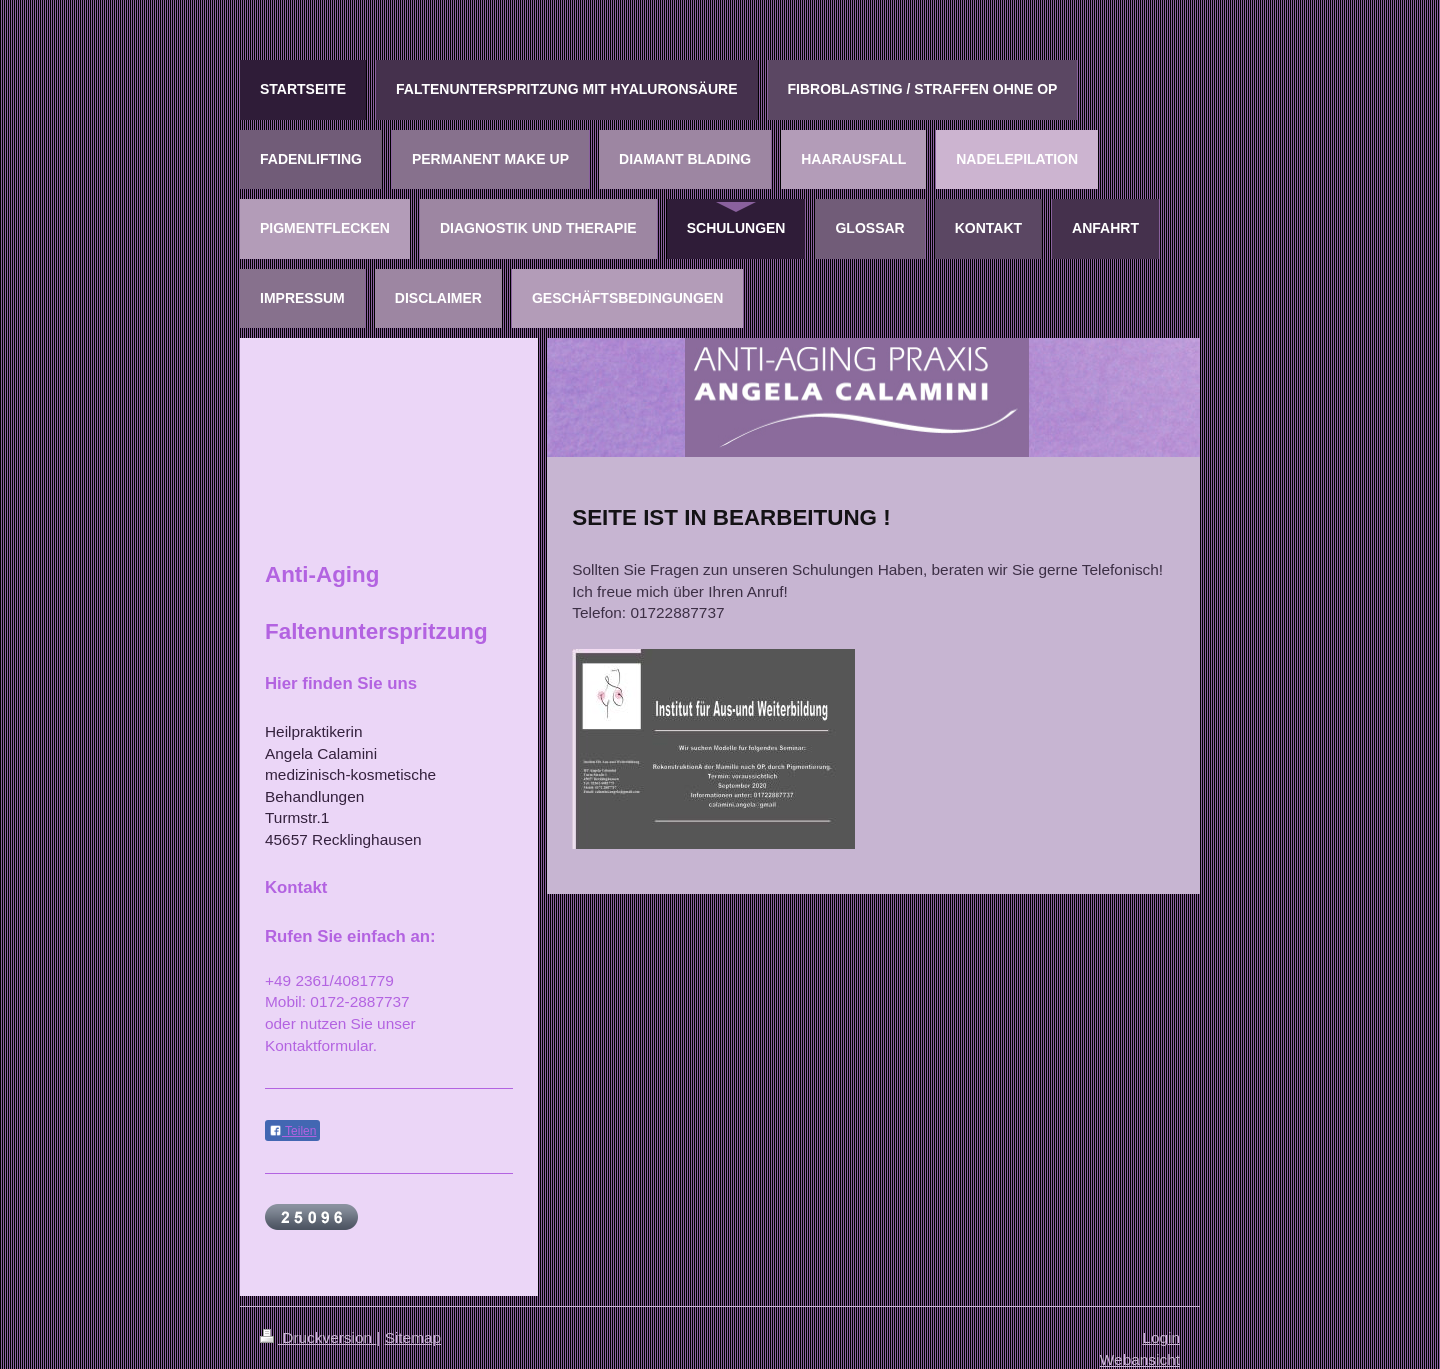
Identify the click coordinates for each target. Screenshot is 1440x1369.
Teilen (292, 1131)
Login (1161, 1337)
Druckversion (318, 1337)
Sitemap (413, 1337)
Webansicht (1140, 1359)
